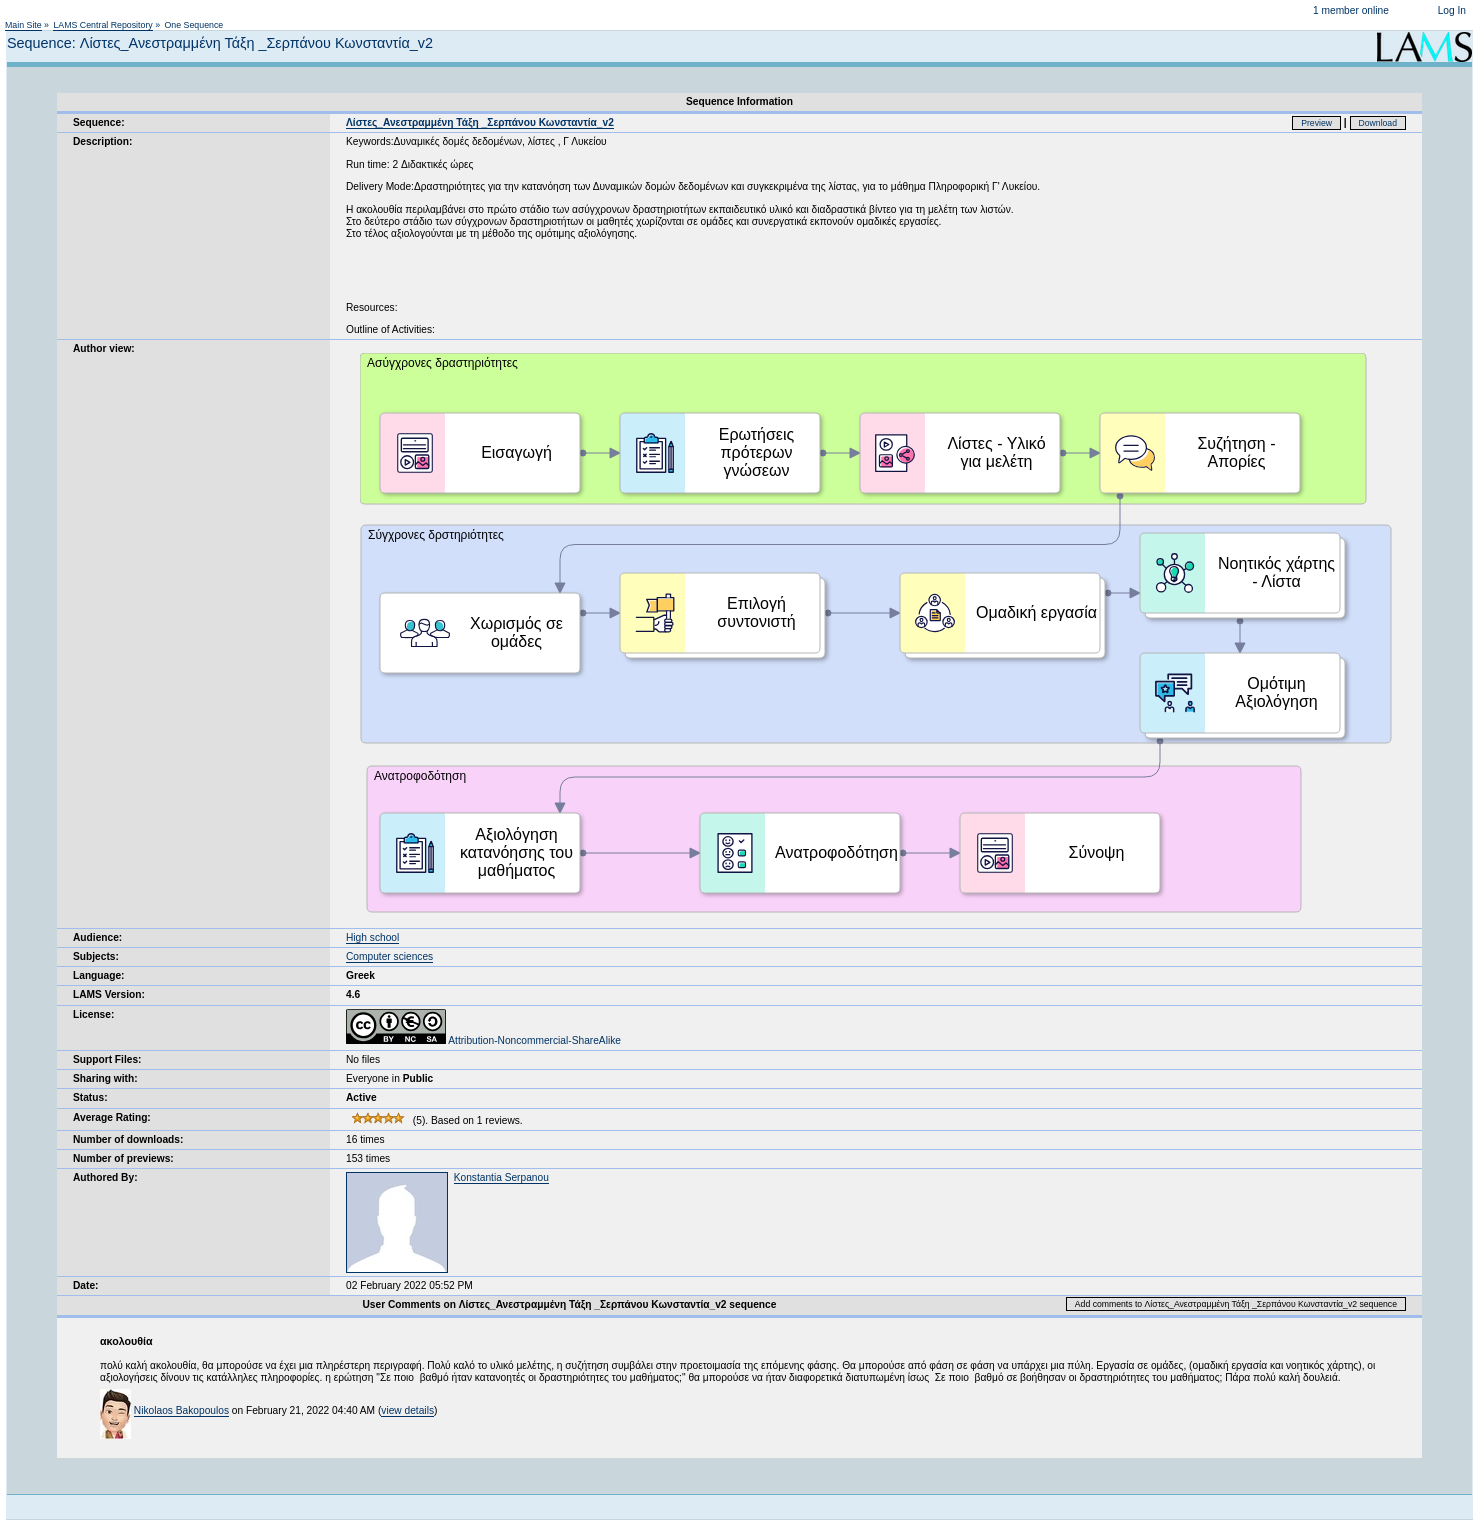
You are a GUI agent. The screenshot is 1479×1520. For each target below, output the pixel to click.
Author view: (104, 348)
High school (372, 937)
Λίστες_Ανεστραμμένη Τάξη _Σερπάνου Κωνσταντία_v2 (480, 122)
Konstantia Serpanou (501, 1177)
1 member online (1351, 10)
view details (407, 1410)
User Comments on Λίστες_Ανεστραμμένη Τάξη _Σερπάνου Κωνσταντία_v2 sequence (569, 1304)
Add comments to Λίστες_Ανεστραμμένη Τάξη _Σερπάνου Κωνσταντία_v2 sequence (1236, 1304)
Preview (1316, 123)
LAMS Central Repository (102, 25)
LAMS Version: (109, 994)
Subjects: (96, 956)
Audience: (97, 937)
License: (93, 1014)
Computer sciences (389, 956)
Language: (99, 975)
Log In (1452, 10)
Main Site (23, 25)
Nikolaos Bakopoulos (181, 1410)
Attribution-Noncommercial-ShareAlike (483, 1040)
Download (1378, 123)
